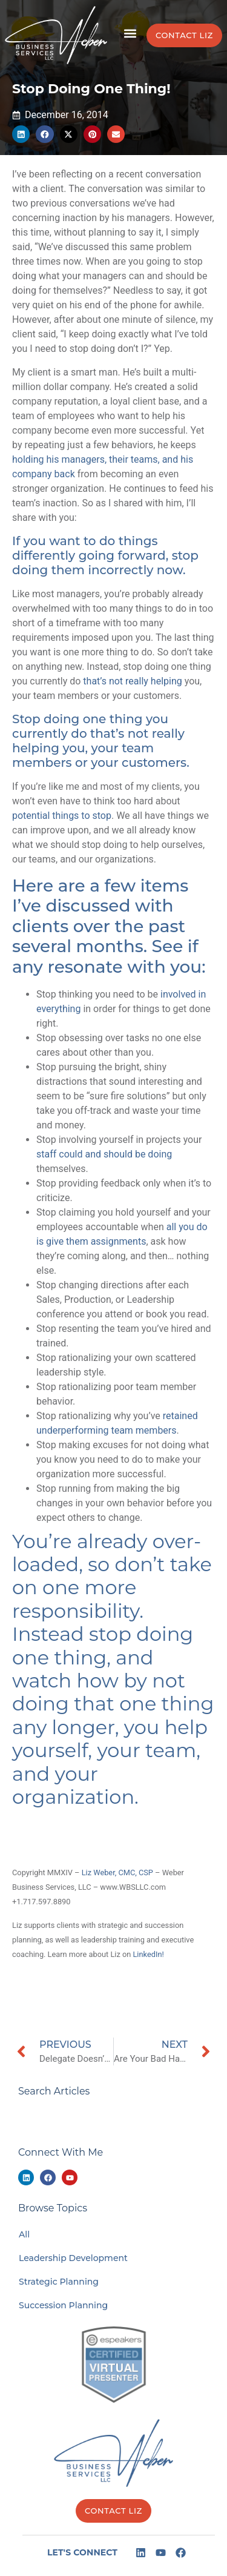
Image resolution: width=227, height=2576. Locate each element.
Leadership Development (73, 2258)
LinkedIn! (148, 1954)
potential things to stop (61, 815)
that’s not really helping (132, 681)
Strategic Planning (59, 2281)
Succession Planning (63, 2305)
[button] (130, 34)
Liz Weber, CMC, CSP (117, 1872)
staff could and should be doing (104, 1154)
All (24, 2234)
